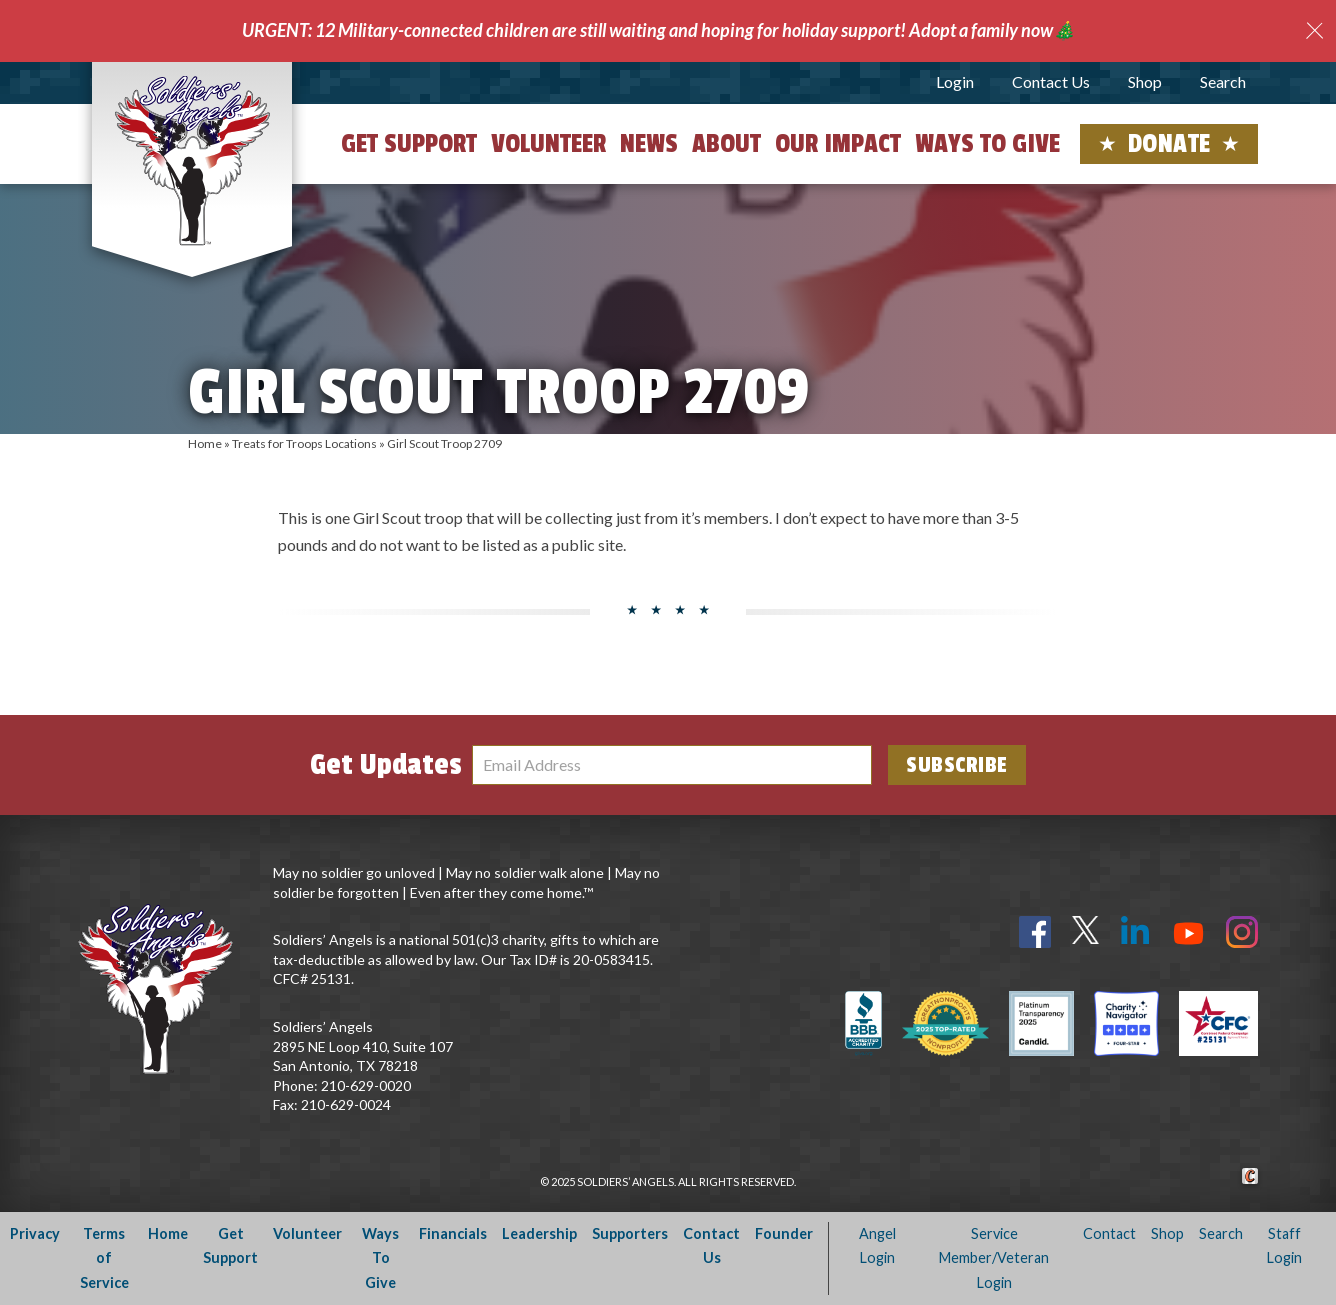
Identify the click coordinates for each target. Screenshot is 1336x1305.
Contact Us (1051, 81)
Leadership (539, 1233)
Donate (1169, 144)
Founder (784, 1233)
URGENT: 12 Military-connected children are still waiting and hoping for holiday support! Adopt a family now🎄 (658, 30)
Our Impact (838, 144)
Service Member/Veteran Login (994, 1258)
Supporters (630, 1233)
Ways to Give (987, 144)
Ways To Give (380, 1258)
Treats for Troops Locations (304, 443)
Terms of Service (104, 1258)
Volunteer (548, 144)
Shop (1145, 81)
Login (955, 81)
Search (1223, 81)
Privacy (35, 1233)
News (649, 144)
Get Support (409, 144)
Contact (1109, 1233)
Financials (453, 1233)
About (726, 144)
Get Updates (386, 765)
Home (205, 443)
